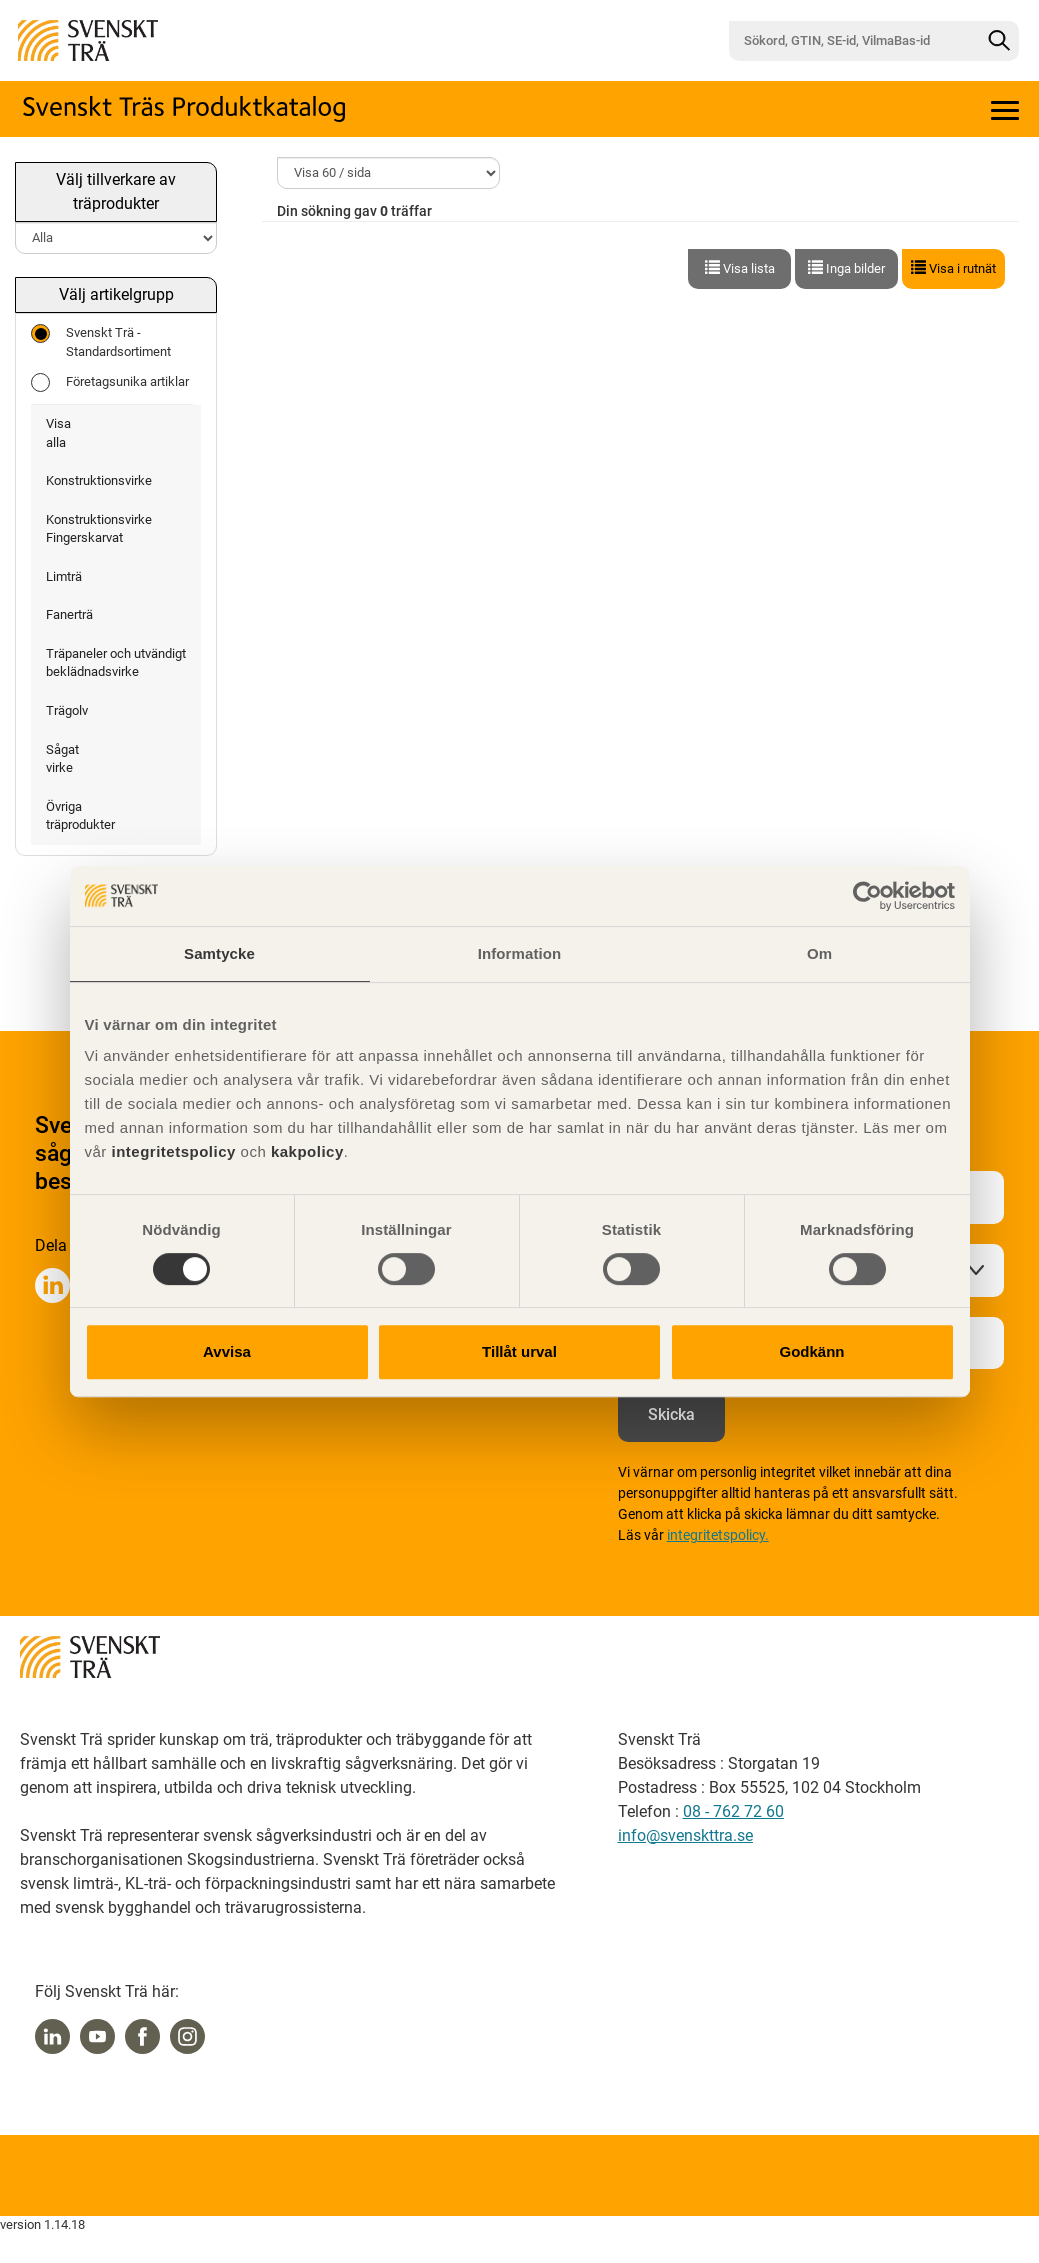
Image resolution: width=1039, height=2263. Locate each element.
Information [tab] (520, 953)
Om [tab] (819, 953)
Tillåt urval (519, 1351)
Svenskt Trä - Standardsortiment (101, 341)
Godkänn (811, 1351)
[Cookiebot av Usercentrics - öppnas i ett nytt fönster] (867, 896)
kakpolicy (307, 1151)
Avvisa (227, 1351)
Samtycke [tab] (219, 953)
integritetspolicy (171, 1151)
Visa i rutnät (953, 268)
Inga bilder (846, 268)
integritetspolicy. (718, 1535)
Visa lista (740, 268)
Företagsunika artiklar (110, 382)
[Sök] (999, 41)
